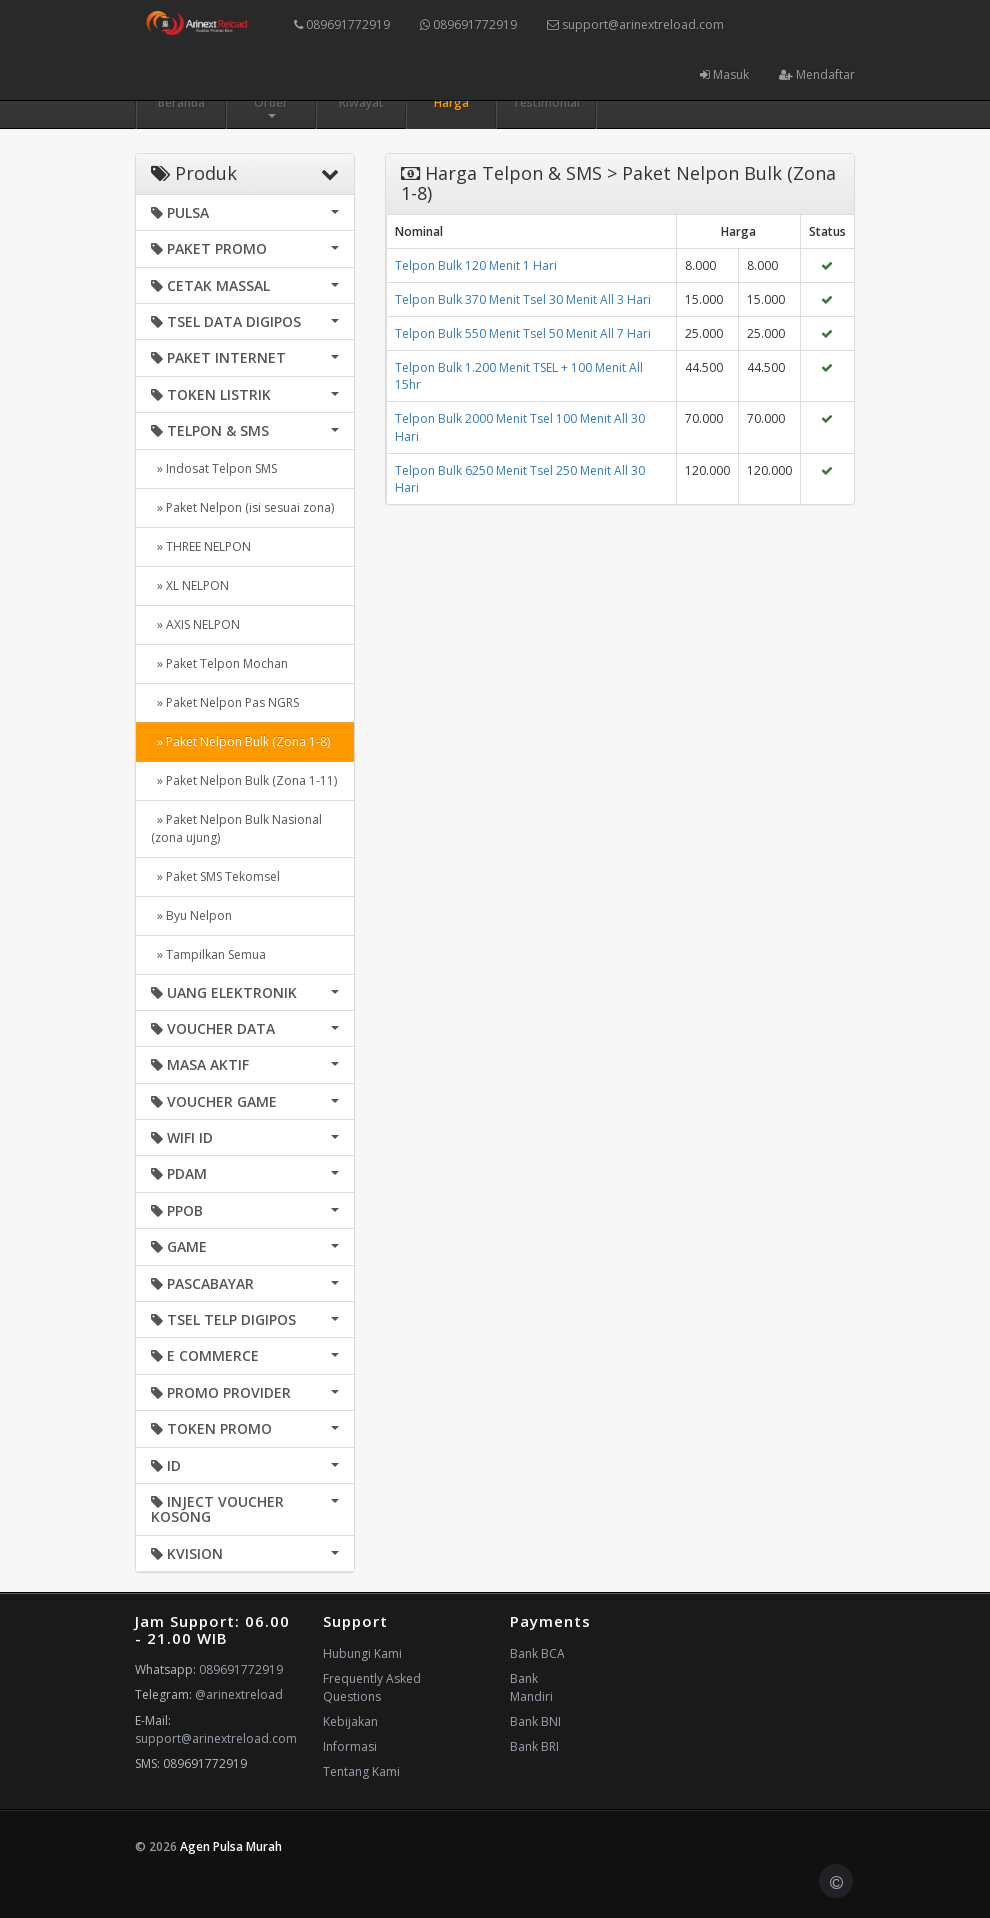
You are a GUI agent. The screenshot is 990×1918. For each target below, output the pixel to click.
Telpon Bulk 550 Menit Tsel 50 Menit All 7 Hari (523, 333)
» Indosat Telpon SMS (214, 468)
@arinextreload (239, 1694)
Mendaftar (817, 74)
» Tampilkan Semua (208, 954)
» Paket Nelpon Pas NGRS (225, 702)
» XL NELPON (190, 585)
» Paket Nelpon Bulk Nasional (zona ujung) (236, 828)
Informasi (350, 1746)
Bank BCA (537, 1653)
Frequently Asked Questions (372, 1687)
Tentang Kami (361, 1771)
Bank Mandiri (531, 1687)
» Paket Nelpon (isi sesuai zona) (242, 507)
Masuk (724, 74)
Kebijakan (350, 1721)
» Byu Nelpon (191, 915)
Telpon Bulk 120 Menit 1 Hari (476, 265)
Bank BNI (535, 1721)
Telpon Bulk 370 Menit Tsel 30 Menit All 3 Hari (523, 299)
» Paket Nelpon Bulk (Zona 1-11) (244, 780)
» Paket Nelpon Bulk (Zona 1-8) (240, 741)
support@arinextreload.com (635, 24)
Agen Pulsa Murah (231, 1846)
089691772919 (342, 24)
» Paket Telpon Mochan (219, 663)
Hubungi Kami (362, 1653)
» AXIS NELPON (195, 624)
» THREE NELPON (201, 546)
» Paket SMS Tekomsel (215, 876)
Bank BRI (534, 1746)
